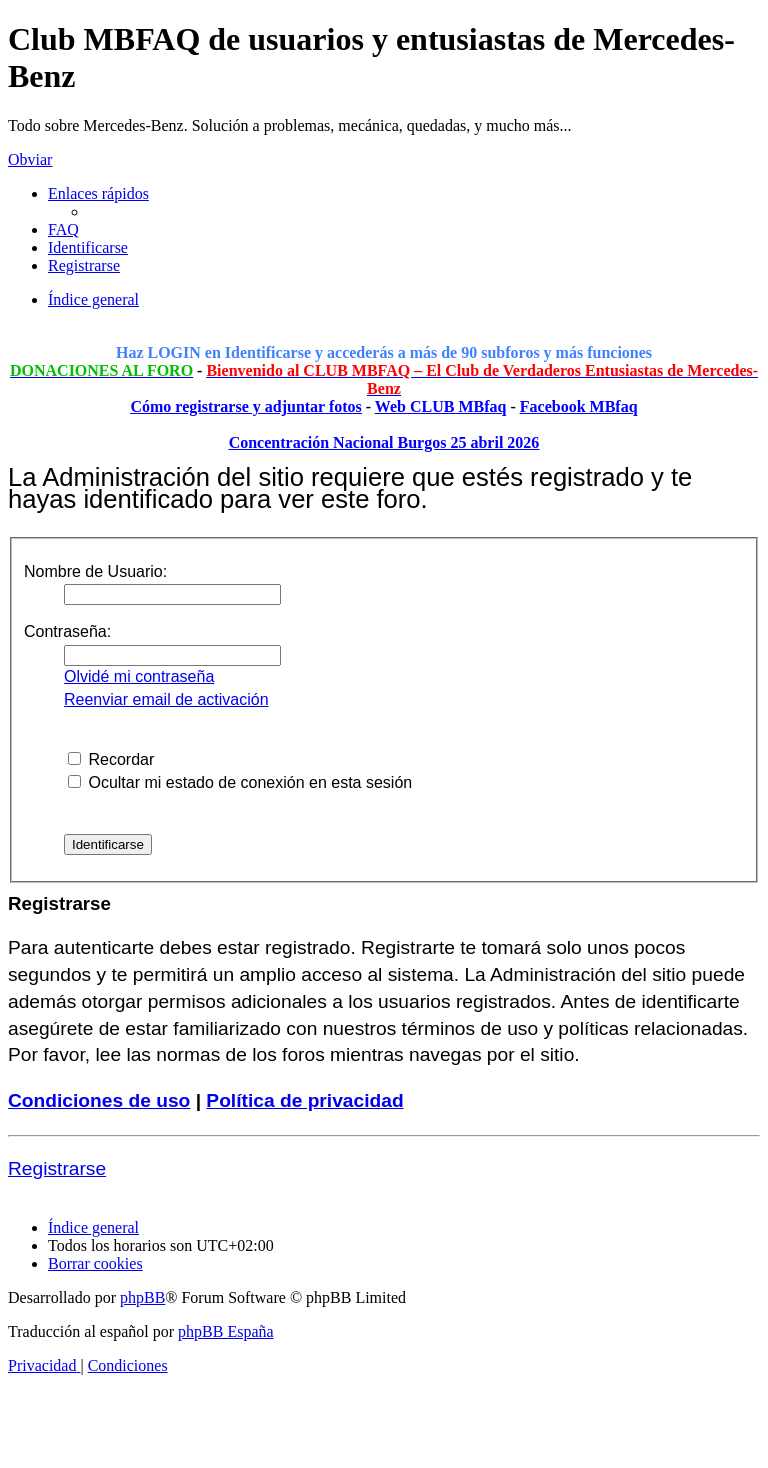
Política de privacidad (304, 1100)
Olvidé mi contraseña (139, 676)
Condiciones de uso (99, 1100)
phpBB (142, 1297)
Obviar (30, 159)
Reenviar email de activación (166, 699)
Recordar (111, 759)
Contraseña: (67, 631)
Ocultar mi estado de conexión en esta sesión (240, 782)
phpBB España (226, 1331)
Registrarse (57, 1168)
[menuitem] (63, 229)
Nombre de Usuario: (95, 571)
